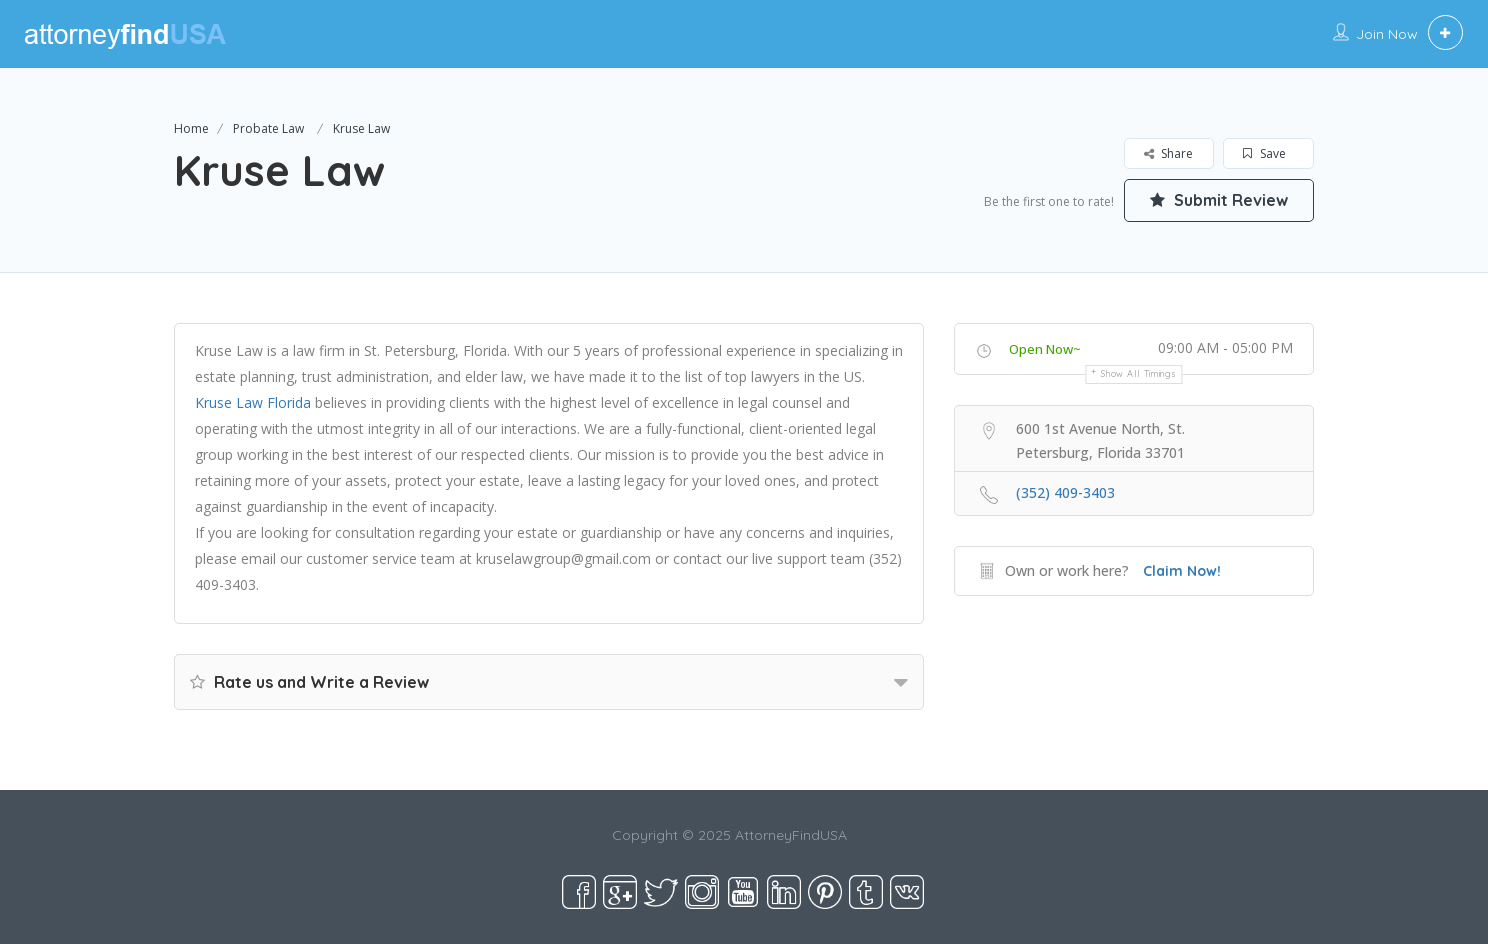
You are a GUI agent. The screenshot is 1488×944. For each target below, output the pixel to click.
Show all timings (1138, 373)
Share (1168, 153)
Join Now (1387, 34)
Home (191, 128)
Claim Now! (1182, 571)
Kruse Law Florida (253, 402)
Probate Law (268, 128)
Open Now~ (1045, 349)
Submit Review (1219, 200)
